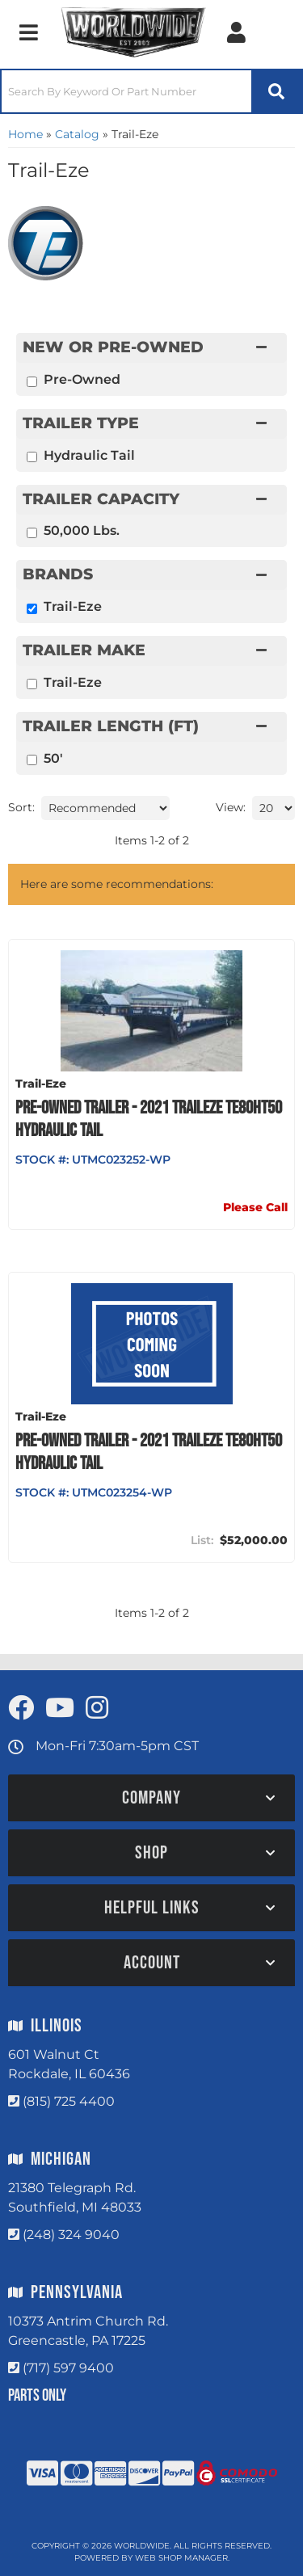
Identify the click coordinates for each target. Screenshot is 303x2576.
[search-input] (126, 91)
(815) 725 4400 (69, 2101)
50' (53, 758)
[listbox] (105, 808)
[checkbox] (32, 684)
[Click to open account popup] (236, 32)
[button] (151, 91)
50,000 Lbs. (82, 530)
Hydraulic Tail (89, 455)
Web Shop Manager (181, 2558)
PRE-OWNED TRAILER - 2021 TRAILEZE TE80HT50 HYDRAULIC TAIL (148, 1119)
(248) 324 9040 (71, 2234)
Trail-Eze (73, 682)
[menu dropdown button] (28, 32)
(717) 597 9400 (68, 2368)
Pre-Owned (82, 379)
